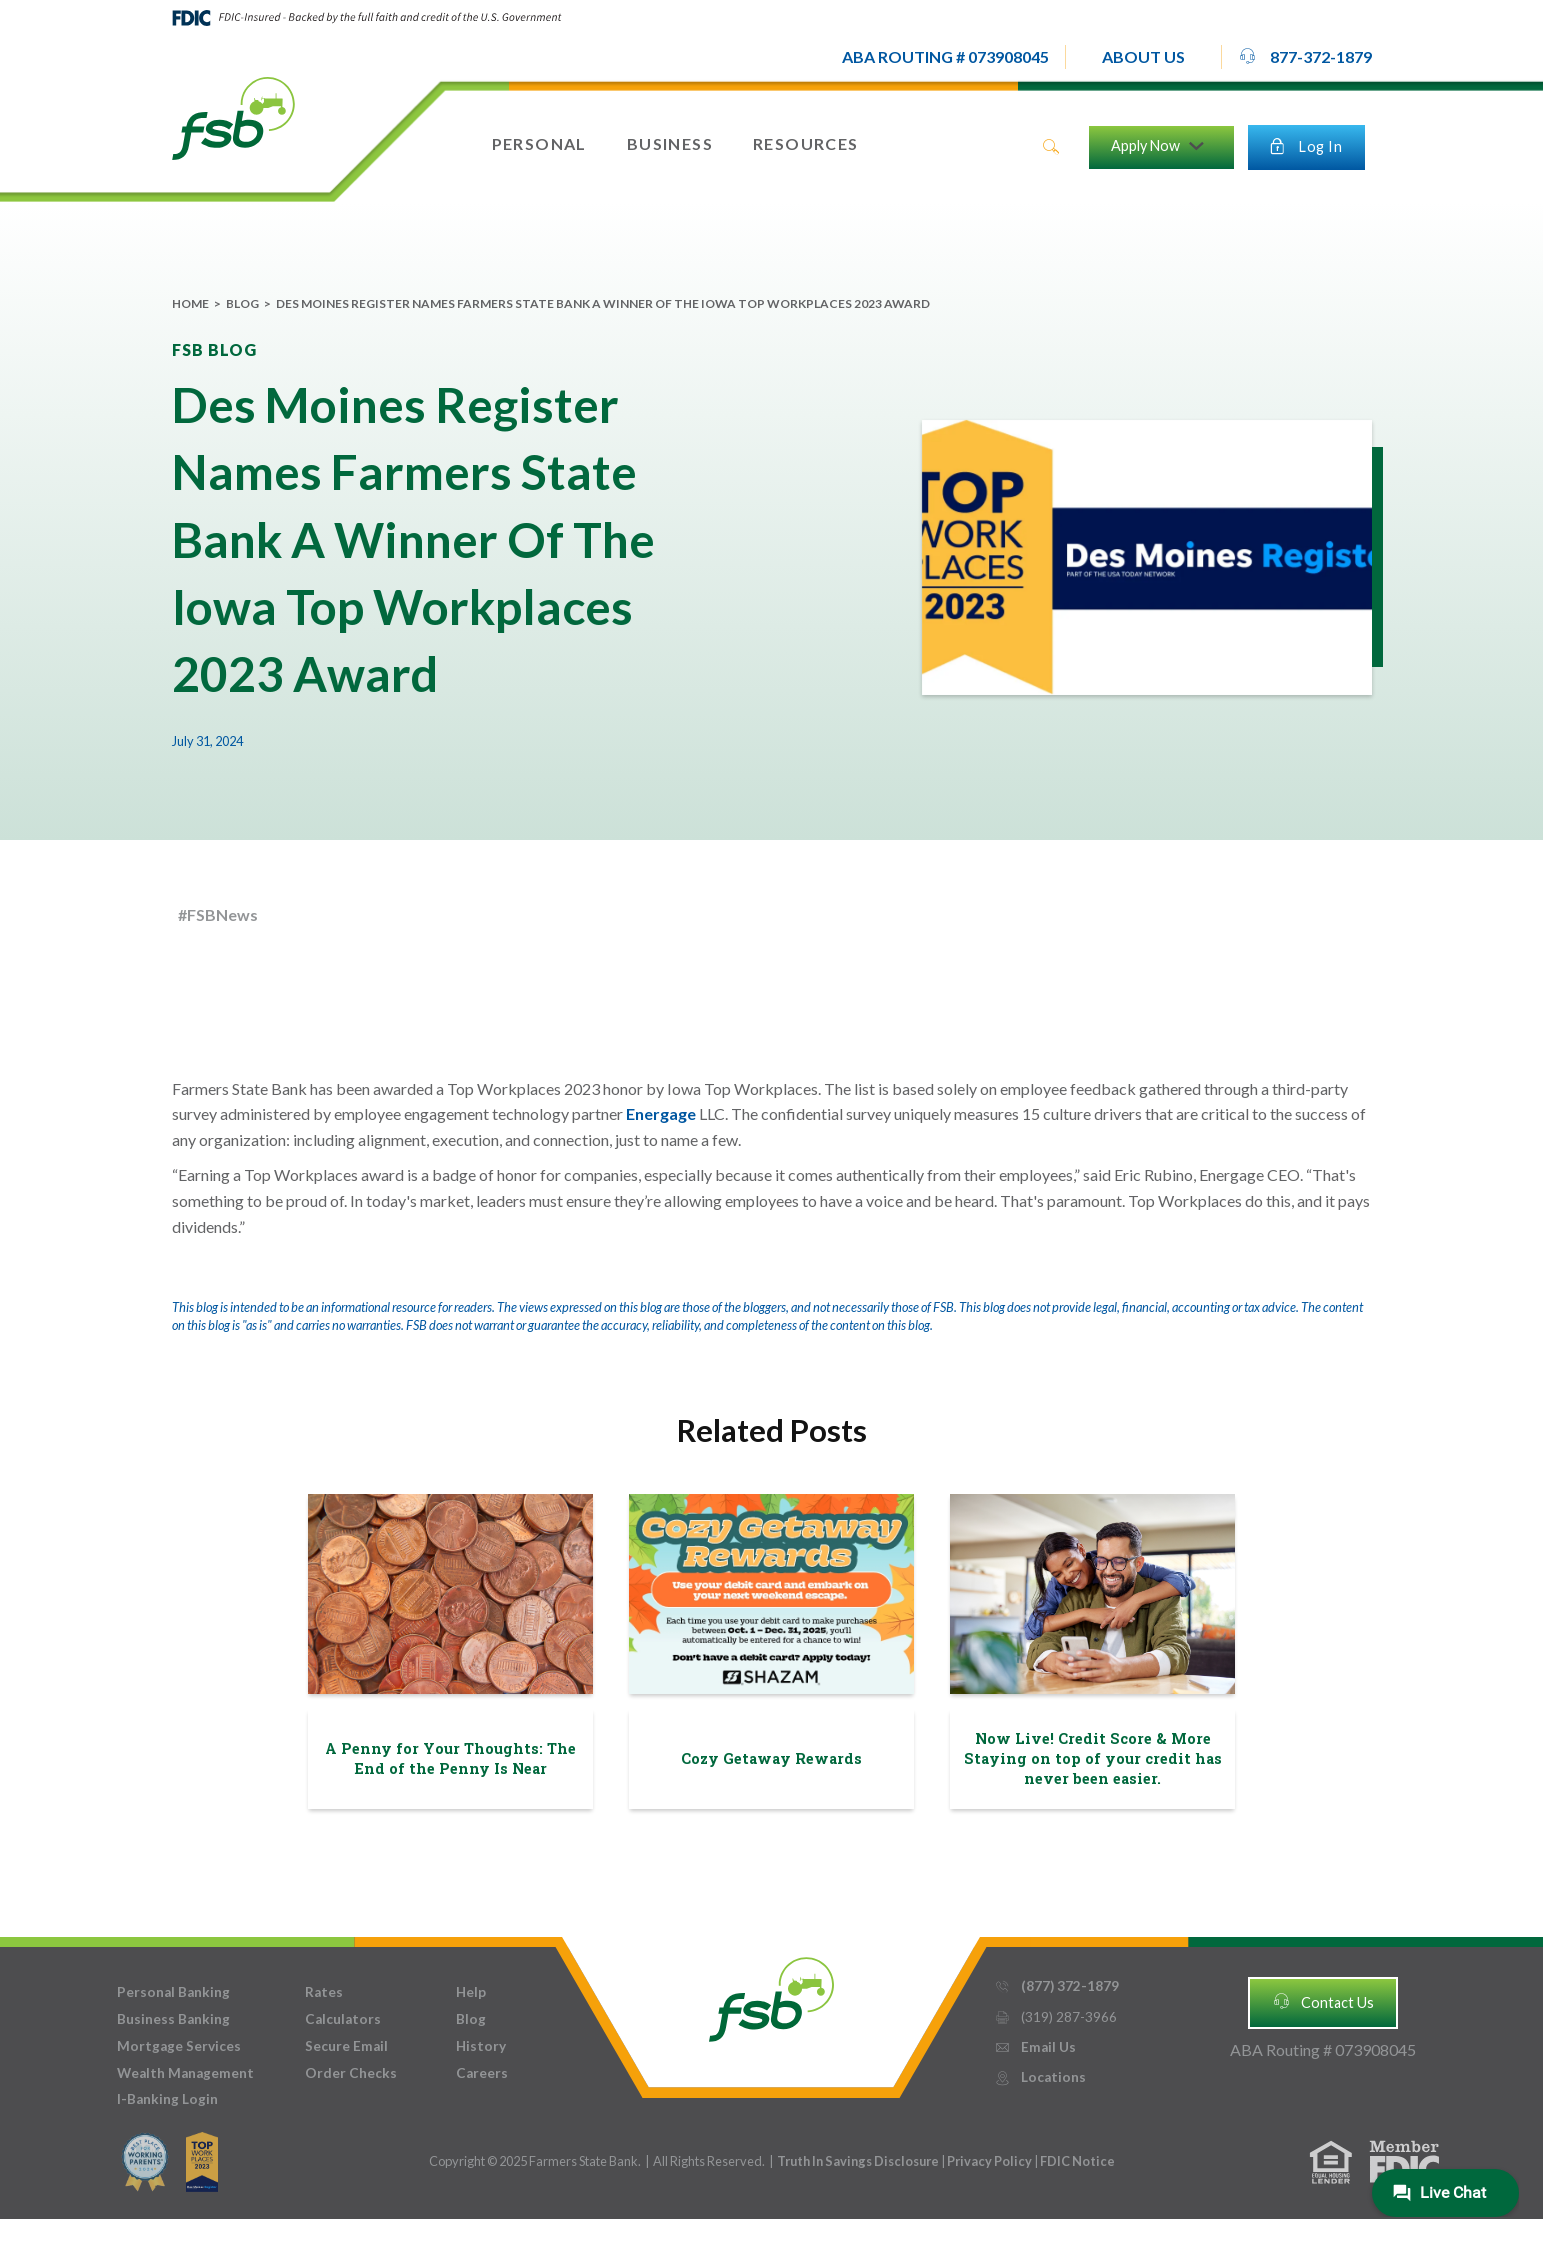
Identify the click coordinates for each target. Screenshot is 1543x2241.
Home (190, 303)
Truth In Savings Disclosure (858, 2161)
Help (471, 1992)
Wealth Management (185, 2073)
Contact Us (1323, 2001)
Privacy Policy (990, 2161)
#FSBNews (218, 914)
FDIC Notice (1077, 2161)
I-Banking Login (167, 2099)
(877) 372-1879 (1056, 1986)
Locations (1040, 2077)
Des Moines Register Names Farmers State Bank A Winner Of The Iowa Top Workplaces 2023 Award (603, 303)
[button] (1143, 57)
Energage (662, 1113)
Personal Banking (173, 1992)
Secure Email (346, 2046)
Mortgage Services (179, 2046)
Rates (324, 1992)
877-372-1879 (1305, 56)
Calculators (343, 2019)
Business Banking (173, 2019)
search (1051, 147)
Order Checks (351, 2073)
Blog (242, 303)
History (481, 2046)
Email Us (1035, 2047)
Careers (482, 2073)
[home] (233, 117)
